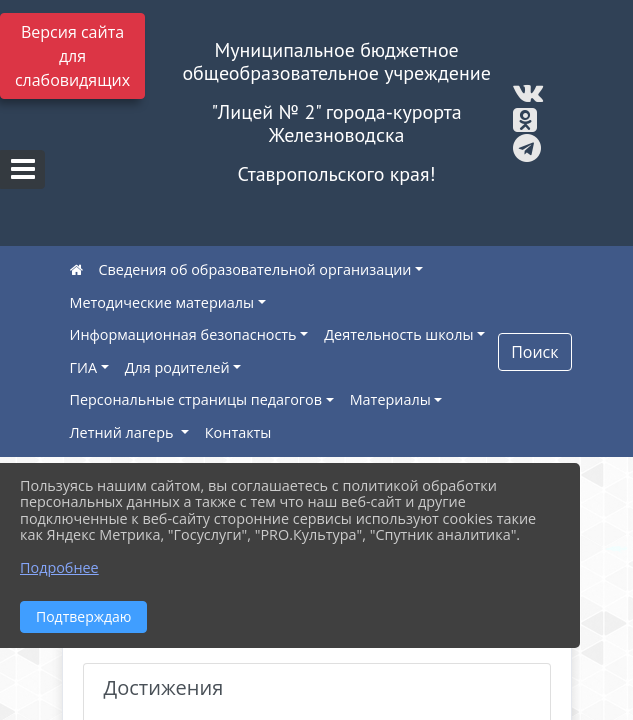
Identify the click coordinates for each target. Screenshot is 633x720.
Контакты (238, 432)
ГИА (84, 367)
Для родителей (177, 367)
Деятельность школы (398, 334)
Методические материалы (162, 302)
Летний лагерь (124, 432)
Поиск (534, 352)
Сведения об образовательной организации (255, 269)
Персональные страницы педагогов (196, 399)
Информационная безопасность (183, 334)
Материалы (390, 399)
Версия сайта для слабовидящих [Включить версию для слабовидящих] (72, 56)
